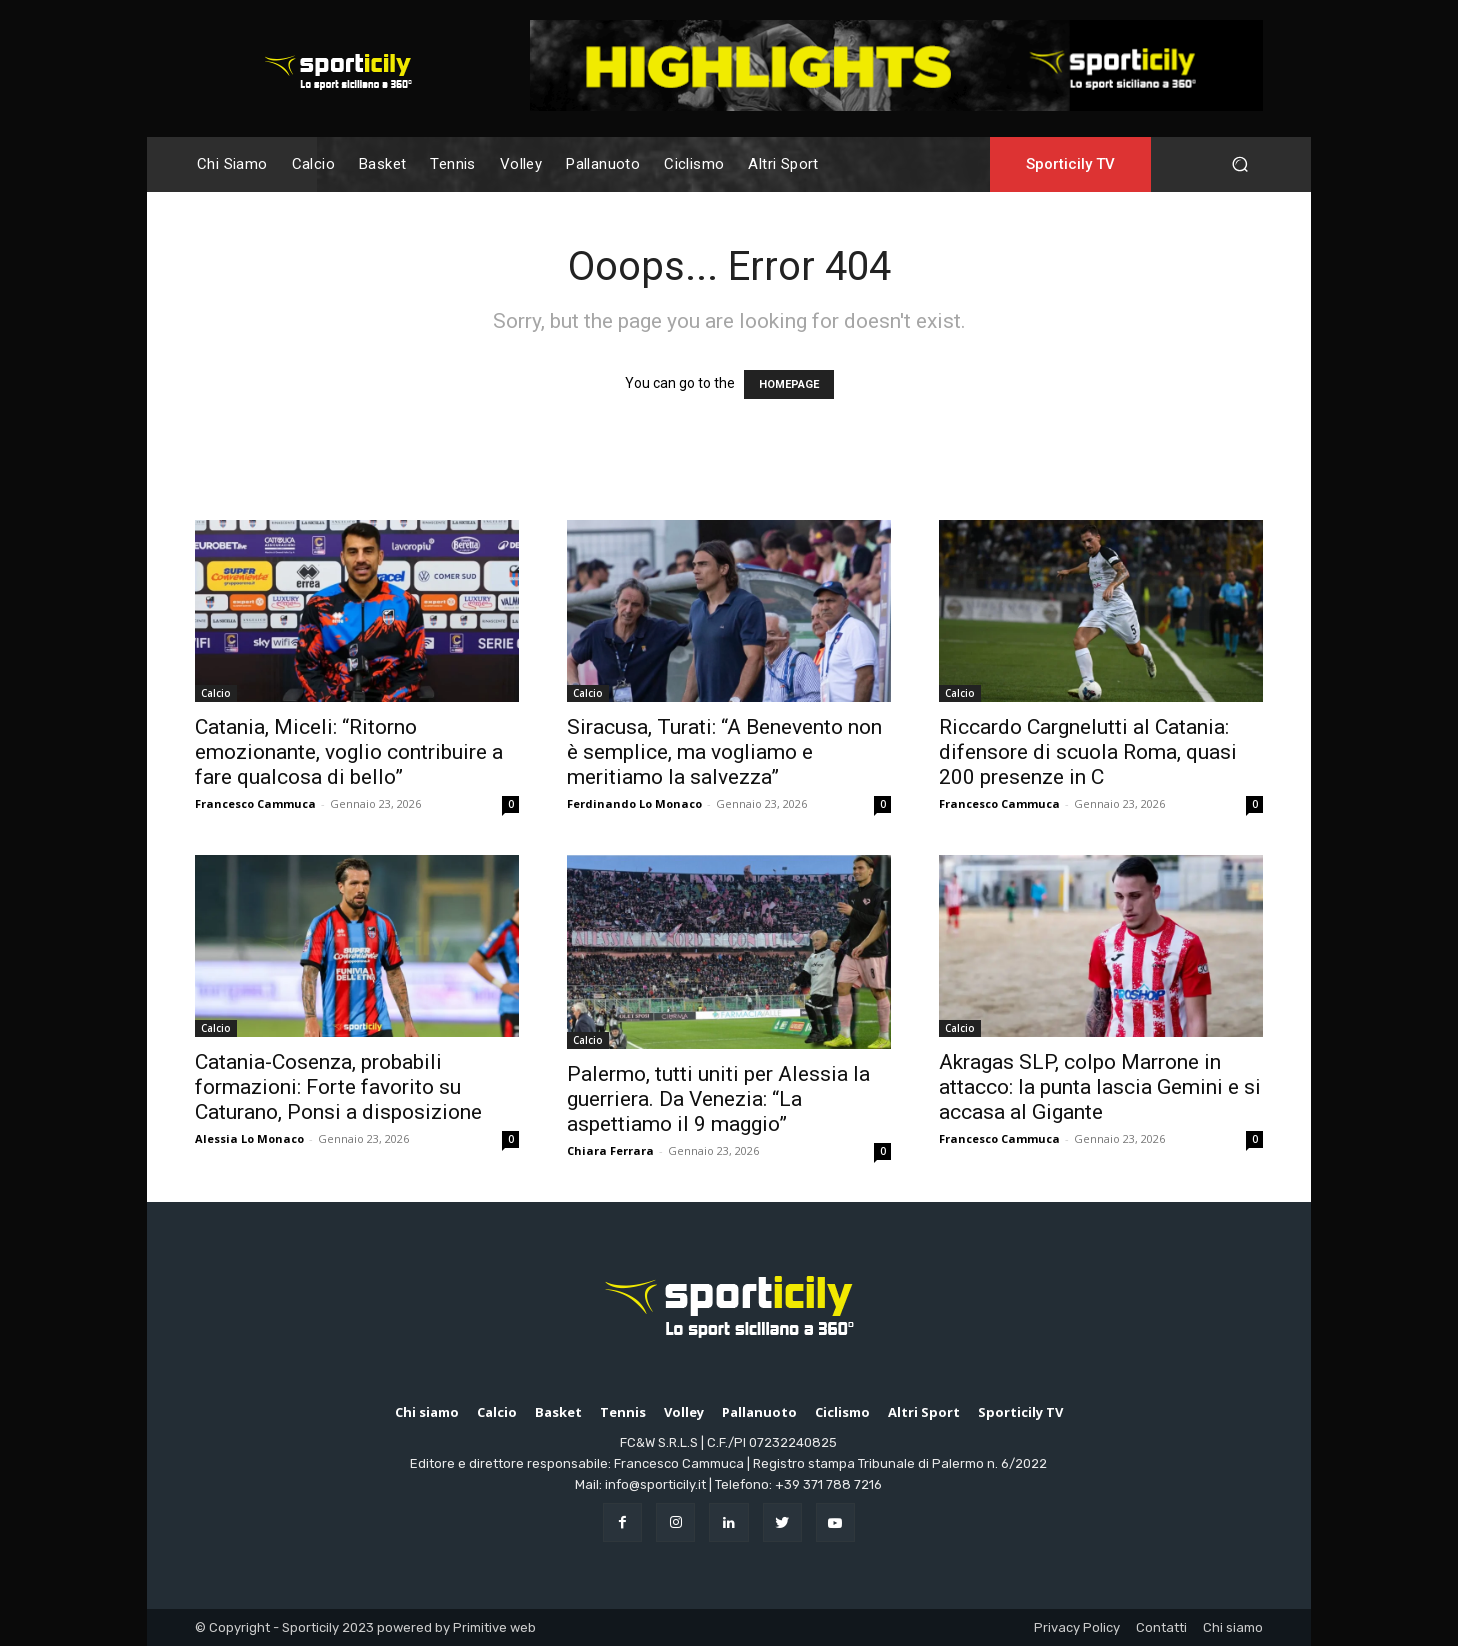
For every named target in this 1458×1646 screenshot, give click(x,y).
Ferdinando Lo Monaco (634, 803)
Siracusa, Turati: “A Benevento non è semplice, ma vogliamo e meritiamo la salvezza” (724, 752)
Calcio (216, 693)
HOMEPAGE (789, 384)
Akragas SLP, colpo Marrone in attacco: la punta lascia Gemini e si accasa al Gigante (1100, 1087)
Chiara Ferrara (610, 1150)
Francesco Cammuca (255, 803)
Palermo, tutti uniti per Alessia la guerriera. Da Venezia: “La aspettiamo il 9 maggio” (718, 1099)
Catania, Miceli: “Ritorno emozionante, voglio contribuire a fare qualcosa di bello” (349, 752)
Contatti (1161, 1627)
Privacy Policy (1077, 1627)
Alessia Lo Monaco (249, 1138)
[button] (1239, 164)
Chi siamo (1233, 1627)
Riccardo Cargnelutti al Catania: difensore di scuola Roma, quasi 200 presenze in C (1088, 752)
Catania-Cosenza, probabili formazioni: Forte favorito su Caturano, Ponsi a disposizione (338, 1087)
